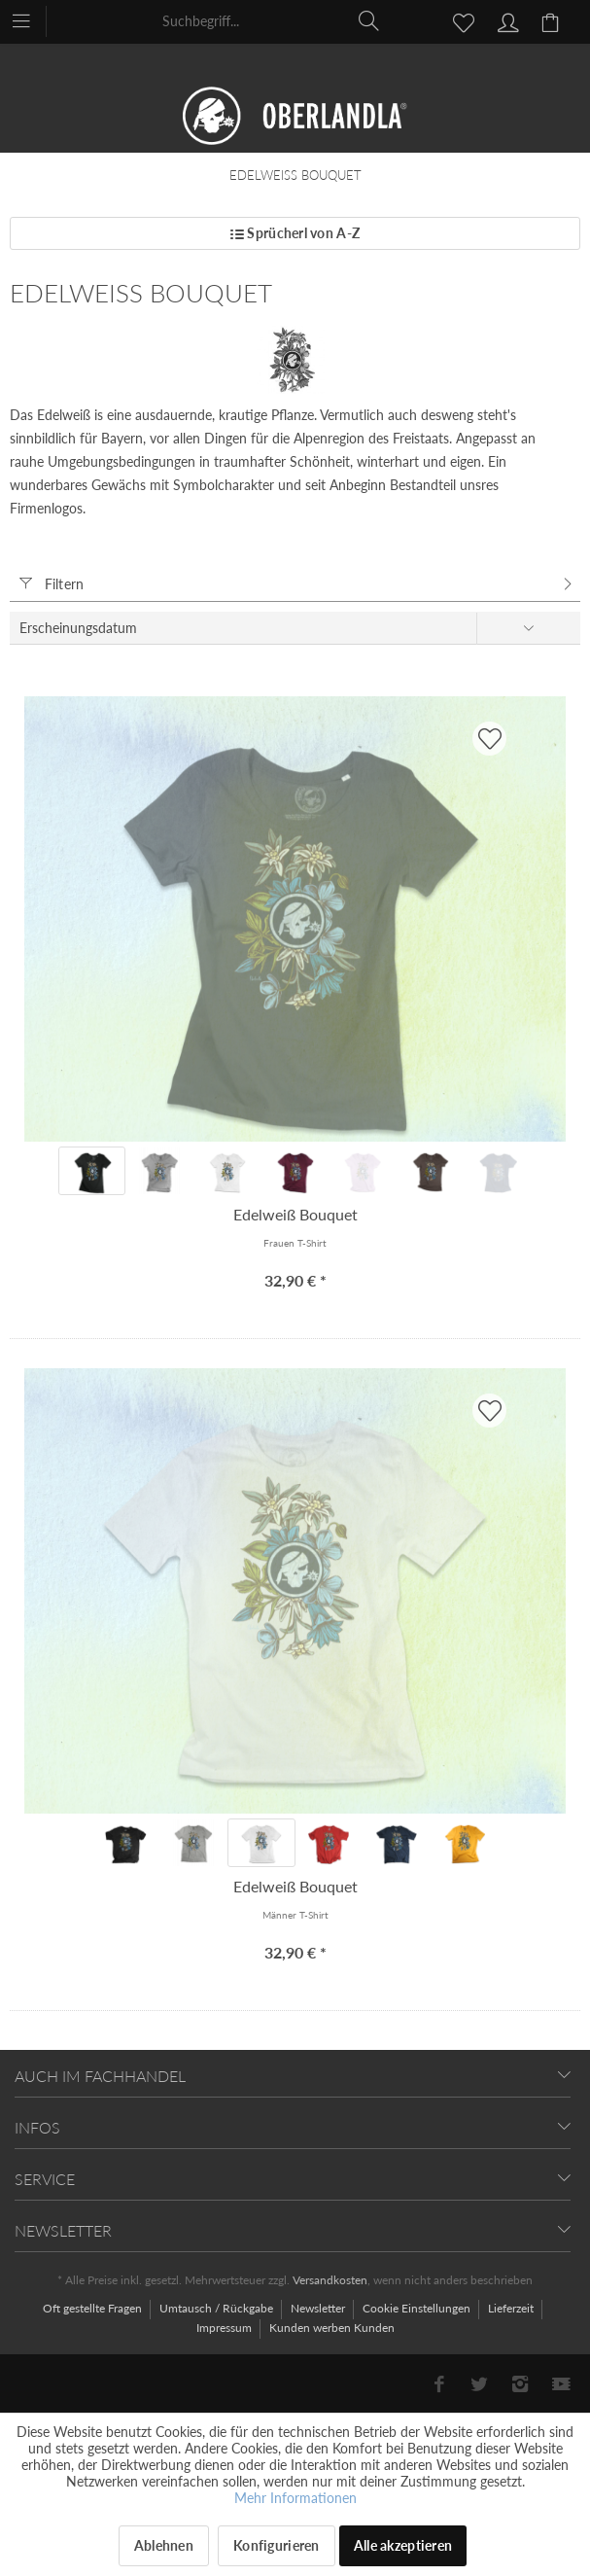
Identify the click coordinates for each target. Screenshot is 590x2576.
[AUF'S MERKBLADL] (489, 739)
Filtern (52, 584)
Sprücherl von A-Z (295, 233)
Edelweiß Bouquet (295, 1214)
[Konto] (505, 20)
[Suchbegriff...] (272, 20)
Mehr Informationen (295, 2497)
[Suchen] (369, 20)
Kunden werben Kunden (332, 2327)
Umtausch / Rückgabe (217, 2308)
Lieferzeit (512, 2308)
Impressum (225, 2327)
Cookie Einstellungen (418, 2308)
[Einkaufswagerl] (553, 20)
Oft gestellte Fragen (94, 2308)
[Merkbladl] (457, 20)
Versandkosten (330, 2280)
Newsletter (319, 2308)
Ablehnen (163, 2545)
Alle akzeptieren (403, 2545)
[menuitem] (30, 19)
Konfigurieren (276, 2545)
